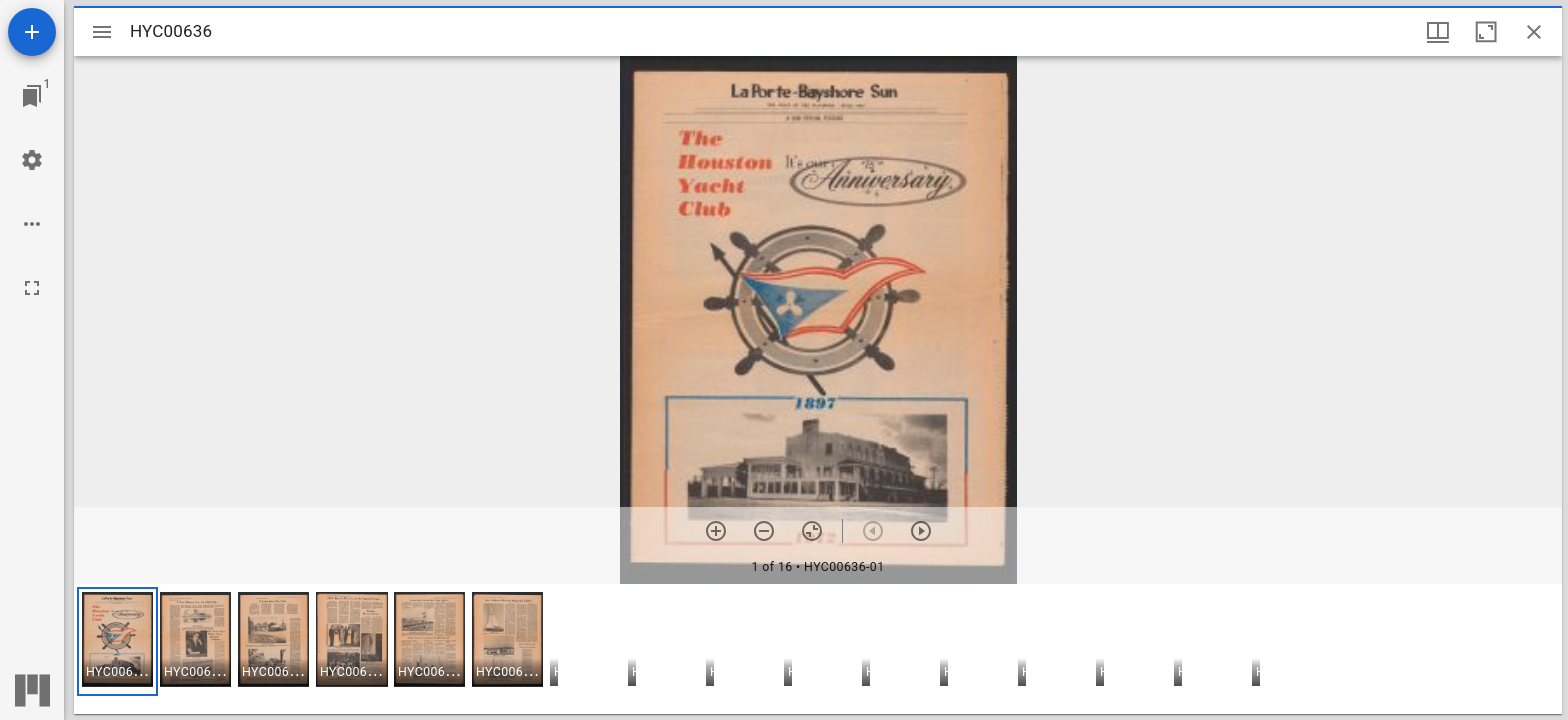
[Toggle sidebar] (102, 32)
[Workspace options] (32, 224)
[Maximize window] (1486, 32)
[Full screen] (32, 288)
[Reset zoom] (812, 531)
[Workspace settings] (32, 160)
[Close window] (1534, 32)
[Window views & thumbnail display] (1438, 32)
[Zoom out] (764, 531)
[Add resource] (32, 32)
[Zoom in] (716, 531)
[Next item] (921, 531)
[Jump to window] (32, 96)
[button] (117, 641)
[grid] (818, 649)
